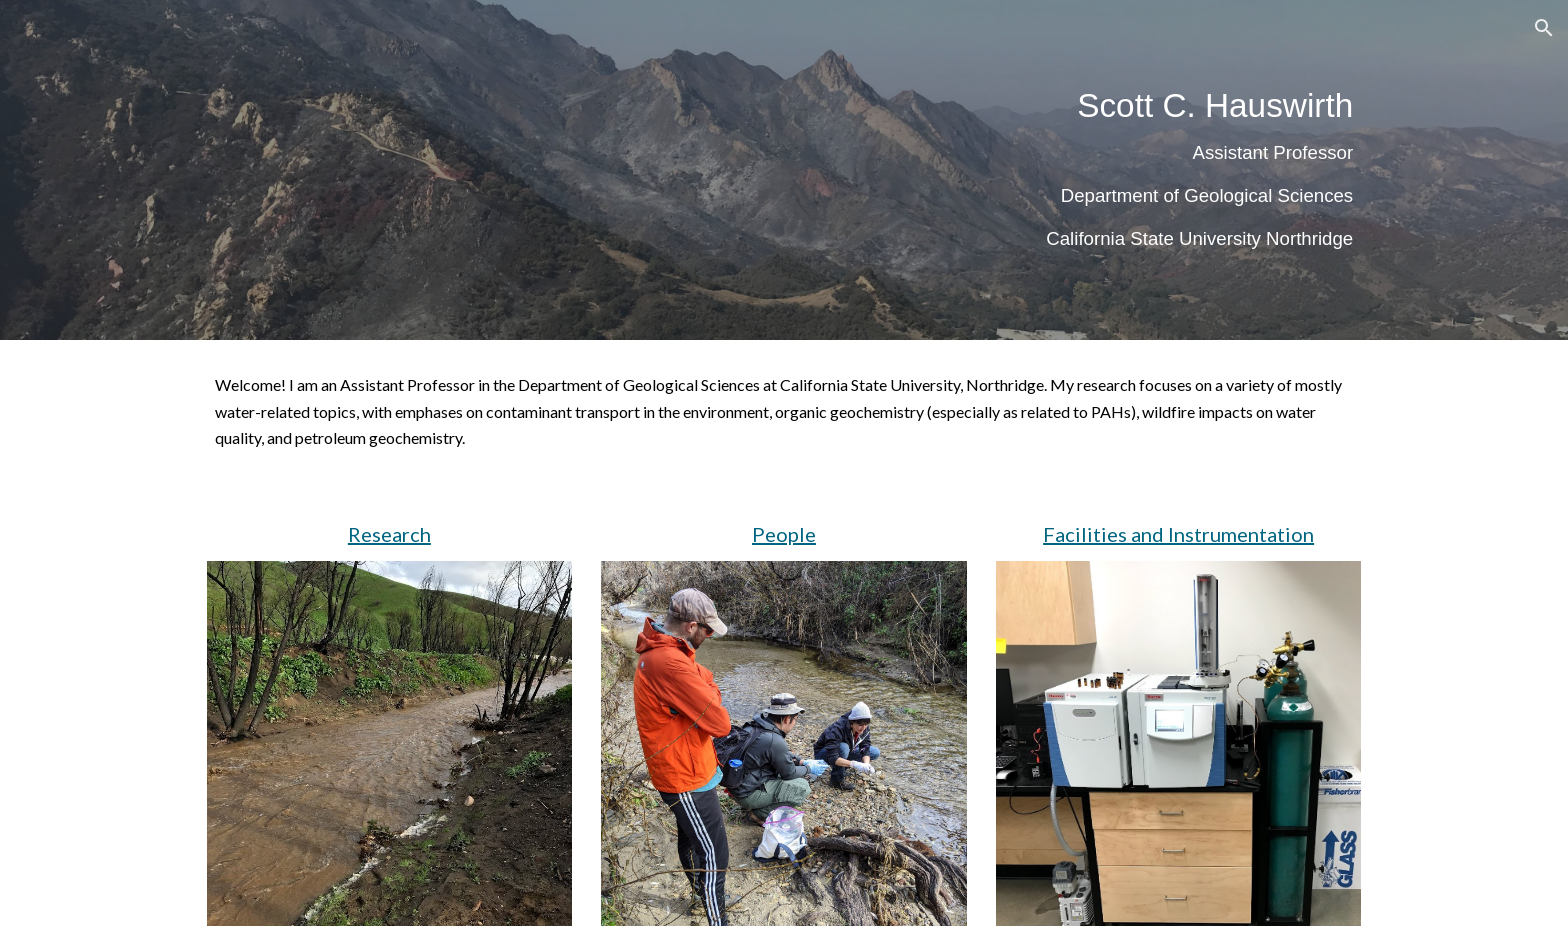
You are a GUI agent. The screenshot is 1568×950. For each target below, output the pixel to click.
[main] (981, 170)
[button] (1544, 28)
